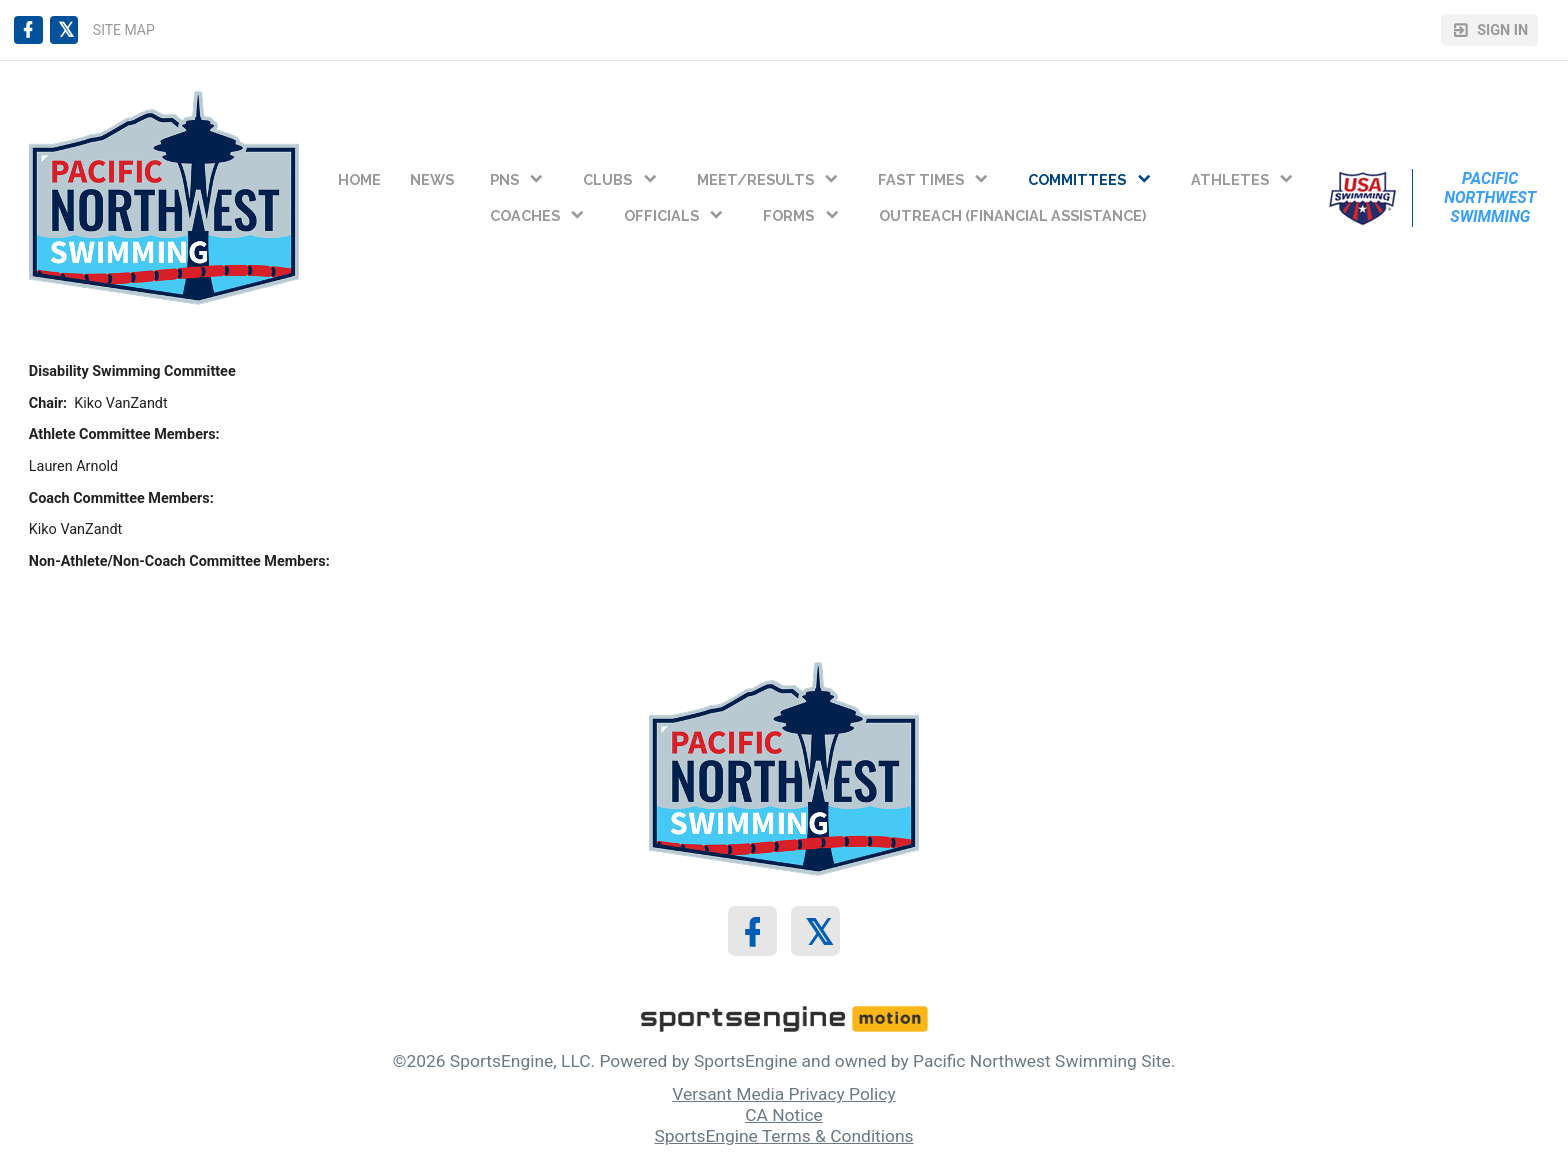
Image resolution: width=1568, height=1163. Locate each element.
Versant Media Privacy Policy (783, 1094)
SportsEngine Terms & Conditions (783, 1136)
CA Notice (784, 1115)
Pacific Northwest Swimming (1492, 197)
